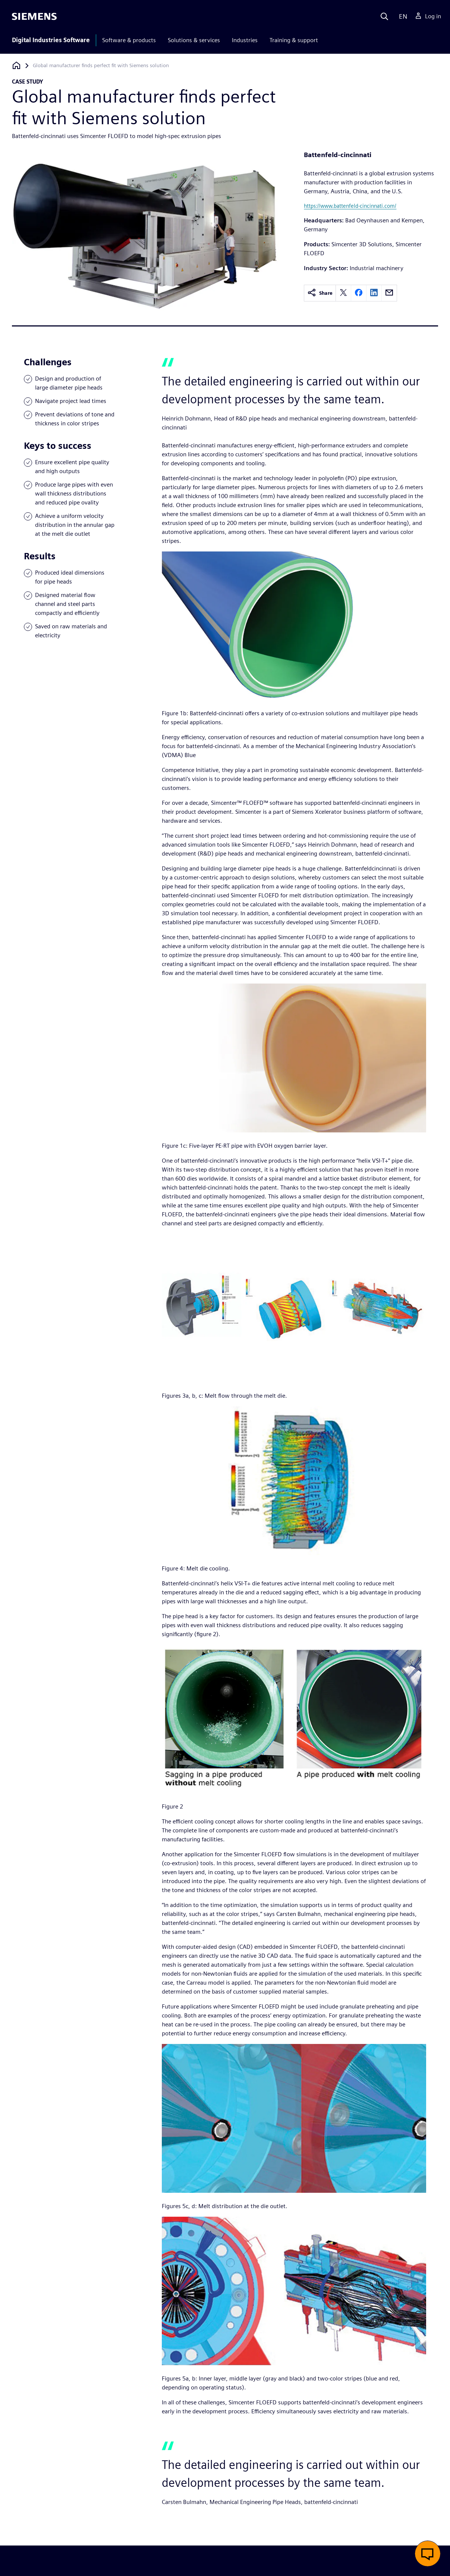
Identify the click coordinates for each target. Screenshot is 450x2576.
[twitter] (343, 293)
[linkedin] (373, 293)
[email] (389, 293)
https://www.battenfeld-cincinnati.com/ (350, 206)
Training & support (294, 40)
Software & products (129, 40)
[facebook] (358, 293)
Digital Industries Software (51, 40)
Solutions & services (194, 40)
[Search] (384, 16)
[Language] (401, 16)
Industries (245, 40)
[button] (428, 2554)
